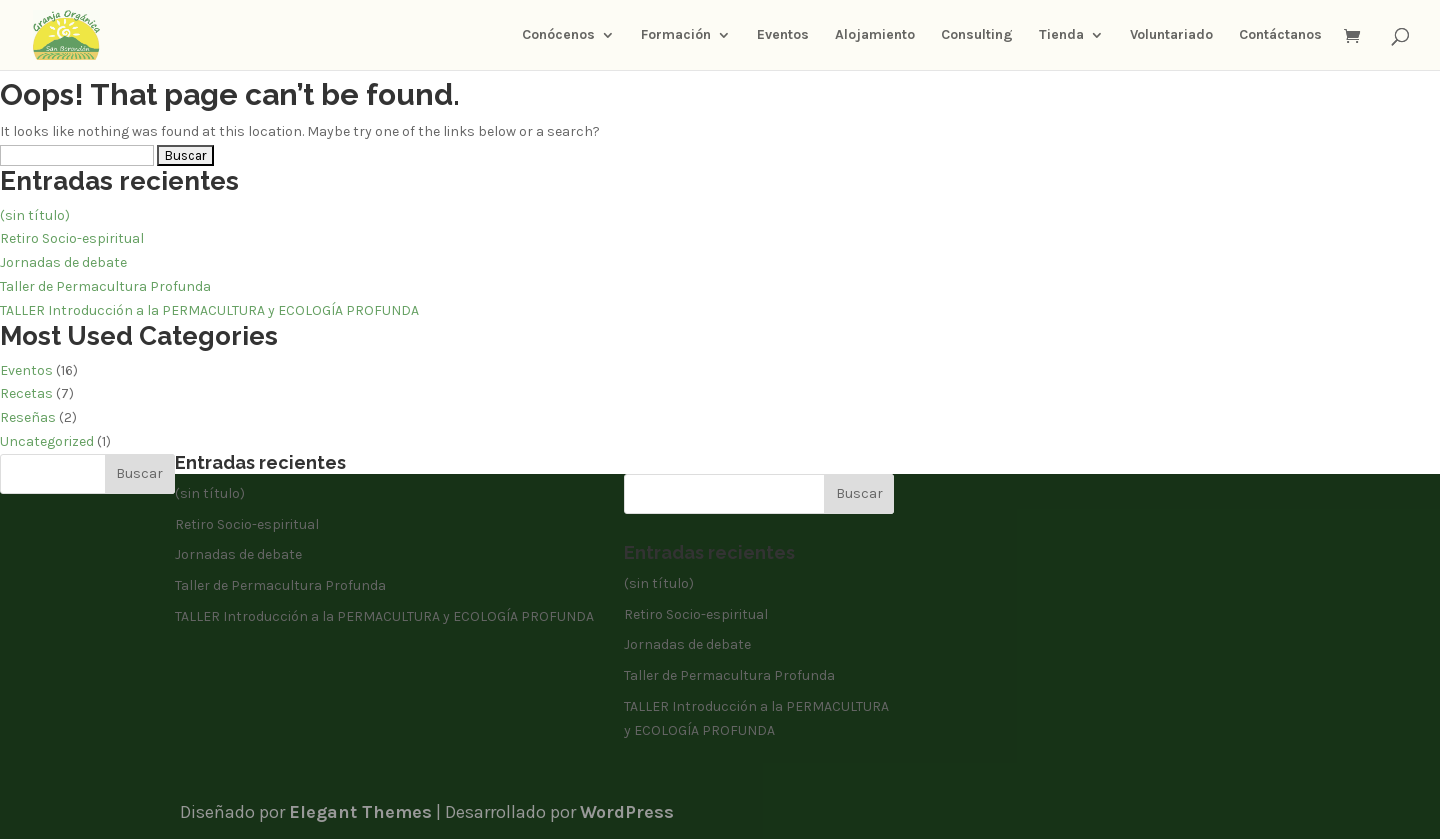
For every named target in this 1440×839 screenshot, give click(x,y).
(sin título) (35, 215)
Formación (676, 35)
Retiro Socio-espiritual (72, 238)
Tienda (1061, 35)
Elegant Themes (360, 812)
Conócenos (558, 35)
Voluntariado (1171, 35)
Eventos (783, 35)
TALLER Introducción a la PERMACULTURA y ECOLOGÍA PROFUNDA (209, 310)
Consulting (977, 35)
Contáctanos (1280, 35)
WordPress (627, 812)
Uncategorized (47, 441)
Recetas (26, 393)
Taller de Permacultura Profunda (105, 286)
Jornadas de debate (63, 262)
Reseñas (28, 417)
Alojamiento (875, 35)
